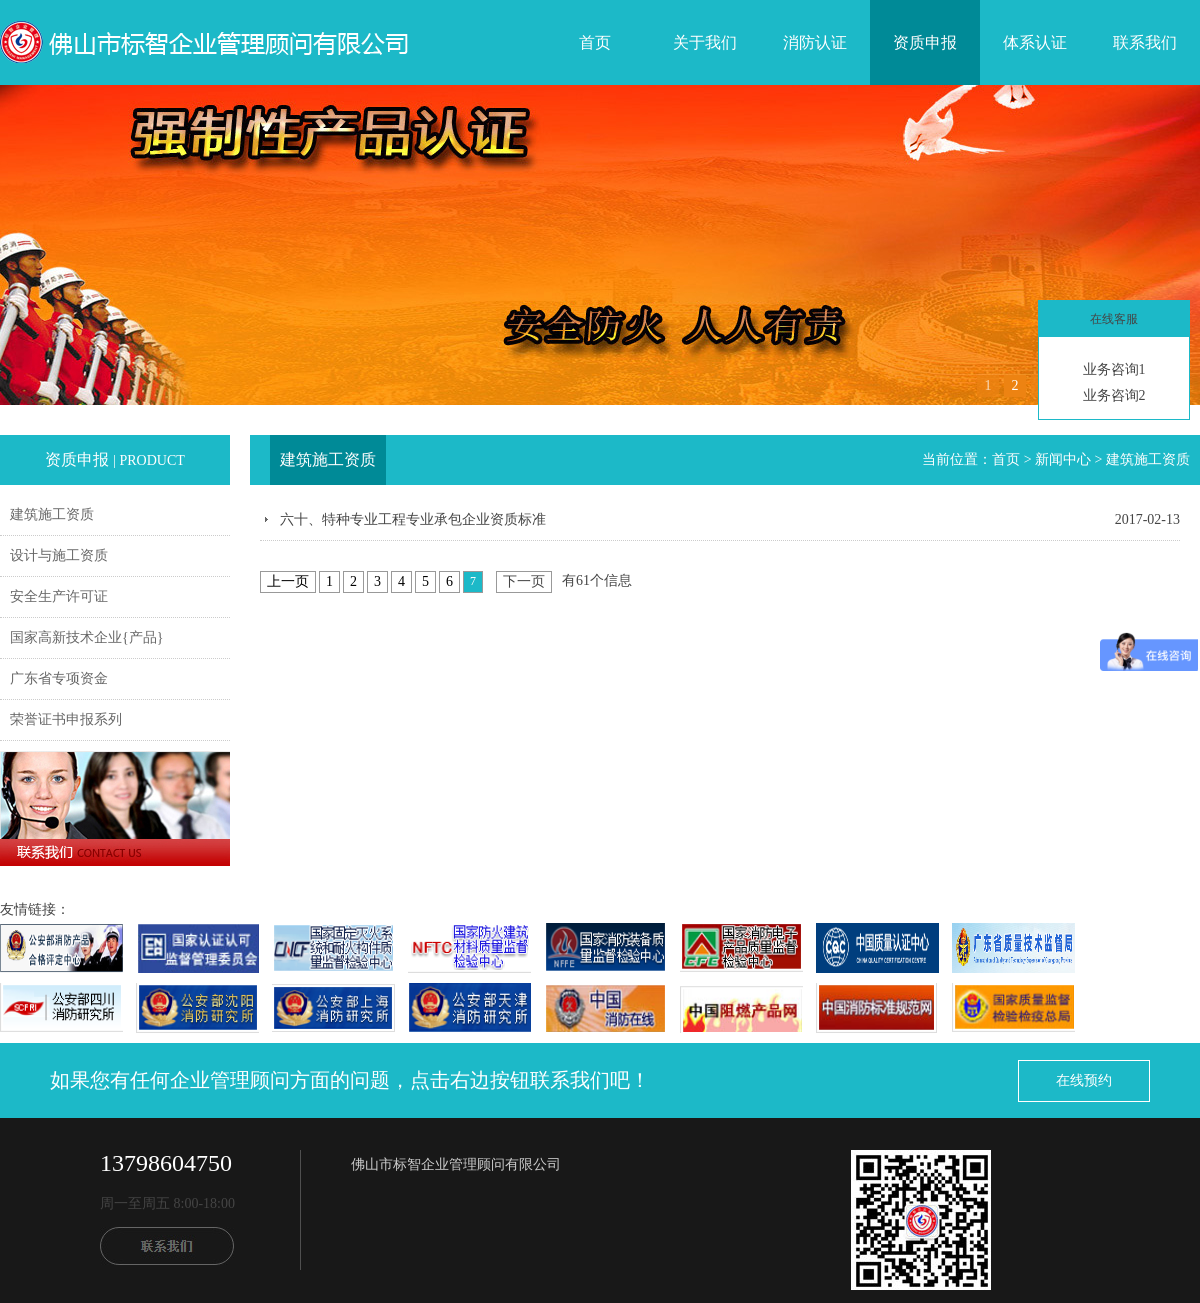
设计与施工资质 (59, 555)
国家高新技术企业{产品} (86, 637)
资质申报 (925, 42)
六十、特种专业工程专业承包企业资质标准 (413, 519)
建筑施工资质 (52, 514)
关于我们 (705, 42)
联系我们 (1145, 42)
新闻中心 (1063, 459)
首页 (595, 42)
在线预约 (1084, 1080)
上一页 (288, 581)
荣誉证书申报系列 (66, 719)
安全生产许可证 (59, 596)
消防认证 (815, 42)
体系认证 (1035, 42)
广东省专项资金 (59, 678)
